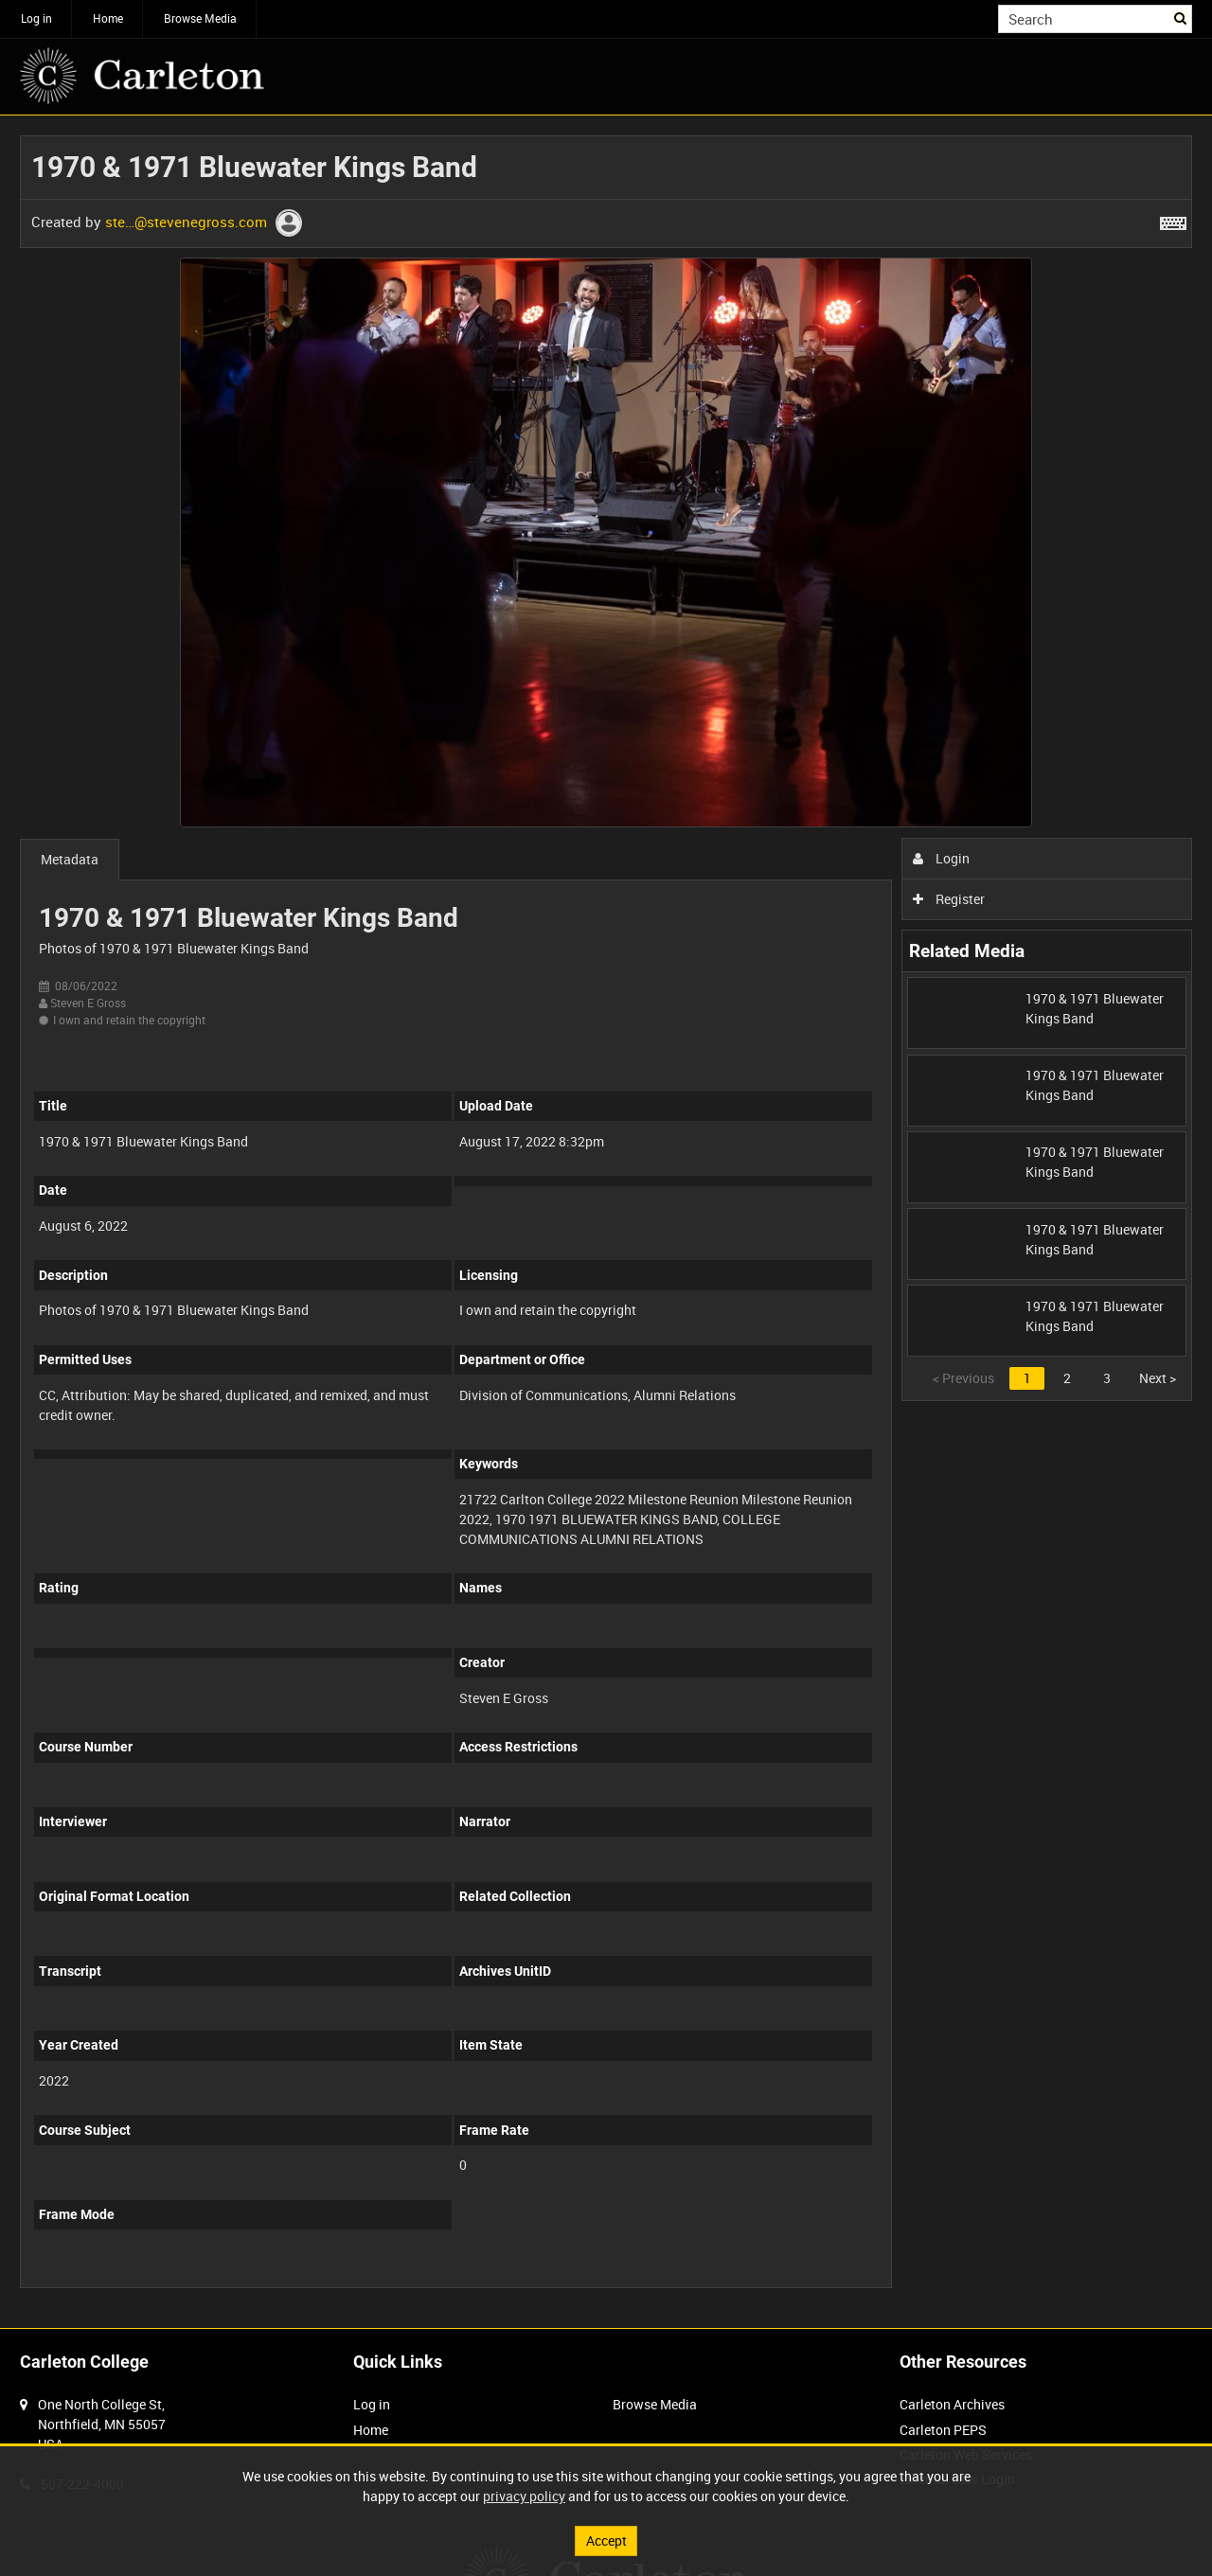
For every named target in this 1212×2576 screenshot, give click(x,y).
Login (942, 858)
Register (949, 899)
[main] (606, 1221)
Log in (36, 18)
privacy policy (524, 2496)
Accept (606, 2540)
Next (1157, 1378)
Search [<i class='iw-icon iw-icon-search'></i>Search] (1181, 17)
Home (108, 18)
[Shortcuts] (1173, 220)
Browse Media (200, 18)
